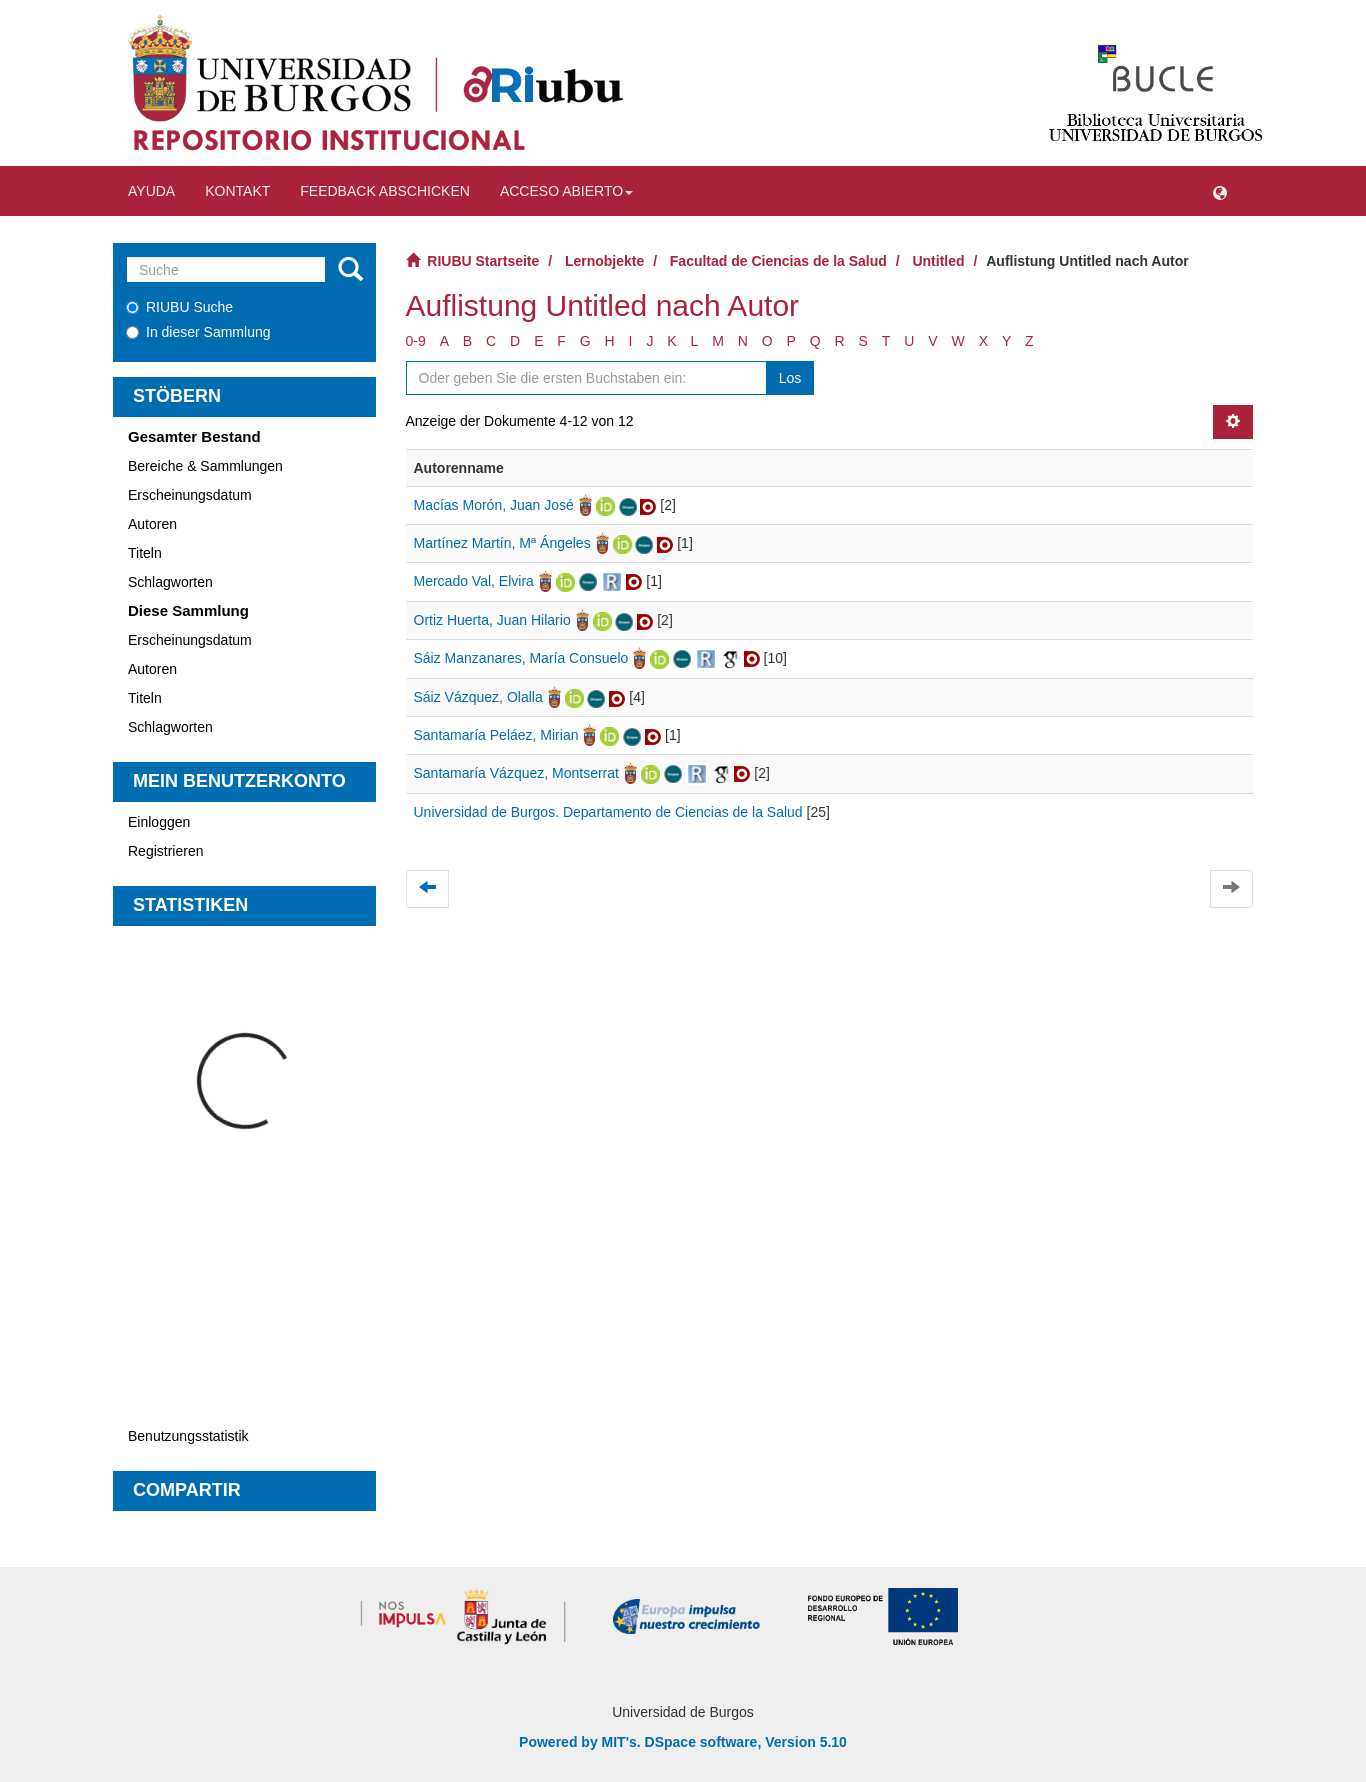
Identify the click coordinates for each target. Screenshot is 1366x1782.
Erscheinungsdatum (190, 495)
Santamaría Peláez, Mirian (496, 735)
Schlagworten (170, 582)
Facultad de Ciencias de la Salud (778, 261)
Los (790, 378)
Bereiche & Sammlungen (205, 466)
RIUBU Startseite (483, 261)
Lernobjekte (604, 261)
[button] (1220, 191)
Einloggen (159, 822)
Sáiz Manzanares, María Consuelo (521, 658)
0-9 (416, 341)
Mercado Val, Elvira (474, 581)
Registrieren (165, 851)
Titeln (145, 553)
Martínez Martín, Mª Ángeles (502, 543)
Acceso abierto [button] (566, 191)
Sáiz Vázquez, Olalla (478, 697)
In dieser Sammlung (198, 332)
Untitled (938, 261)
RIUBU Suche (179, 307)
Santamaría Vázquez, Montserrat (516, 773)
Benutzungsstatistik (188, 1436)
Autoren (152, 524)
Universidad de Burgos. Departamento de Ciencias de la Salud (608, 812)
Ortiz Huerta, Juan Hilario (492, 620)
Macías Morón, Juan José (494, 505)
